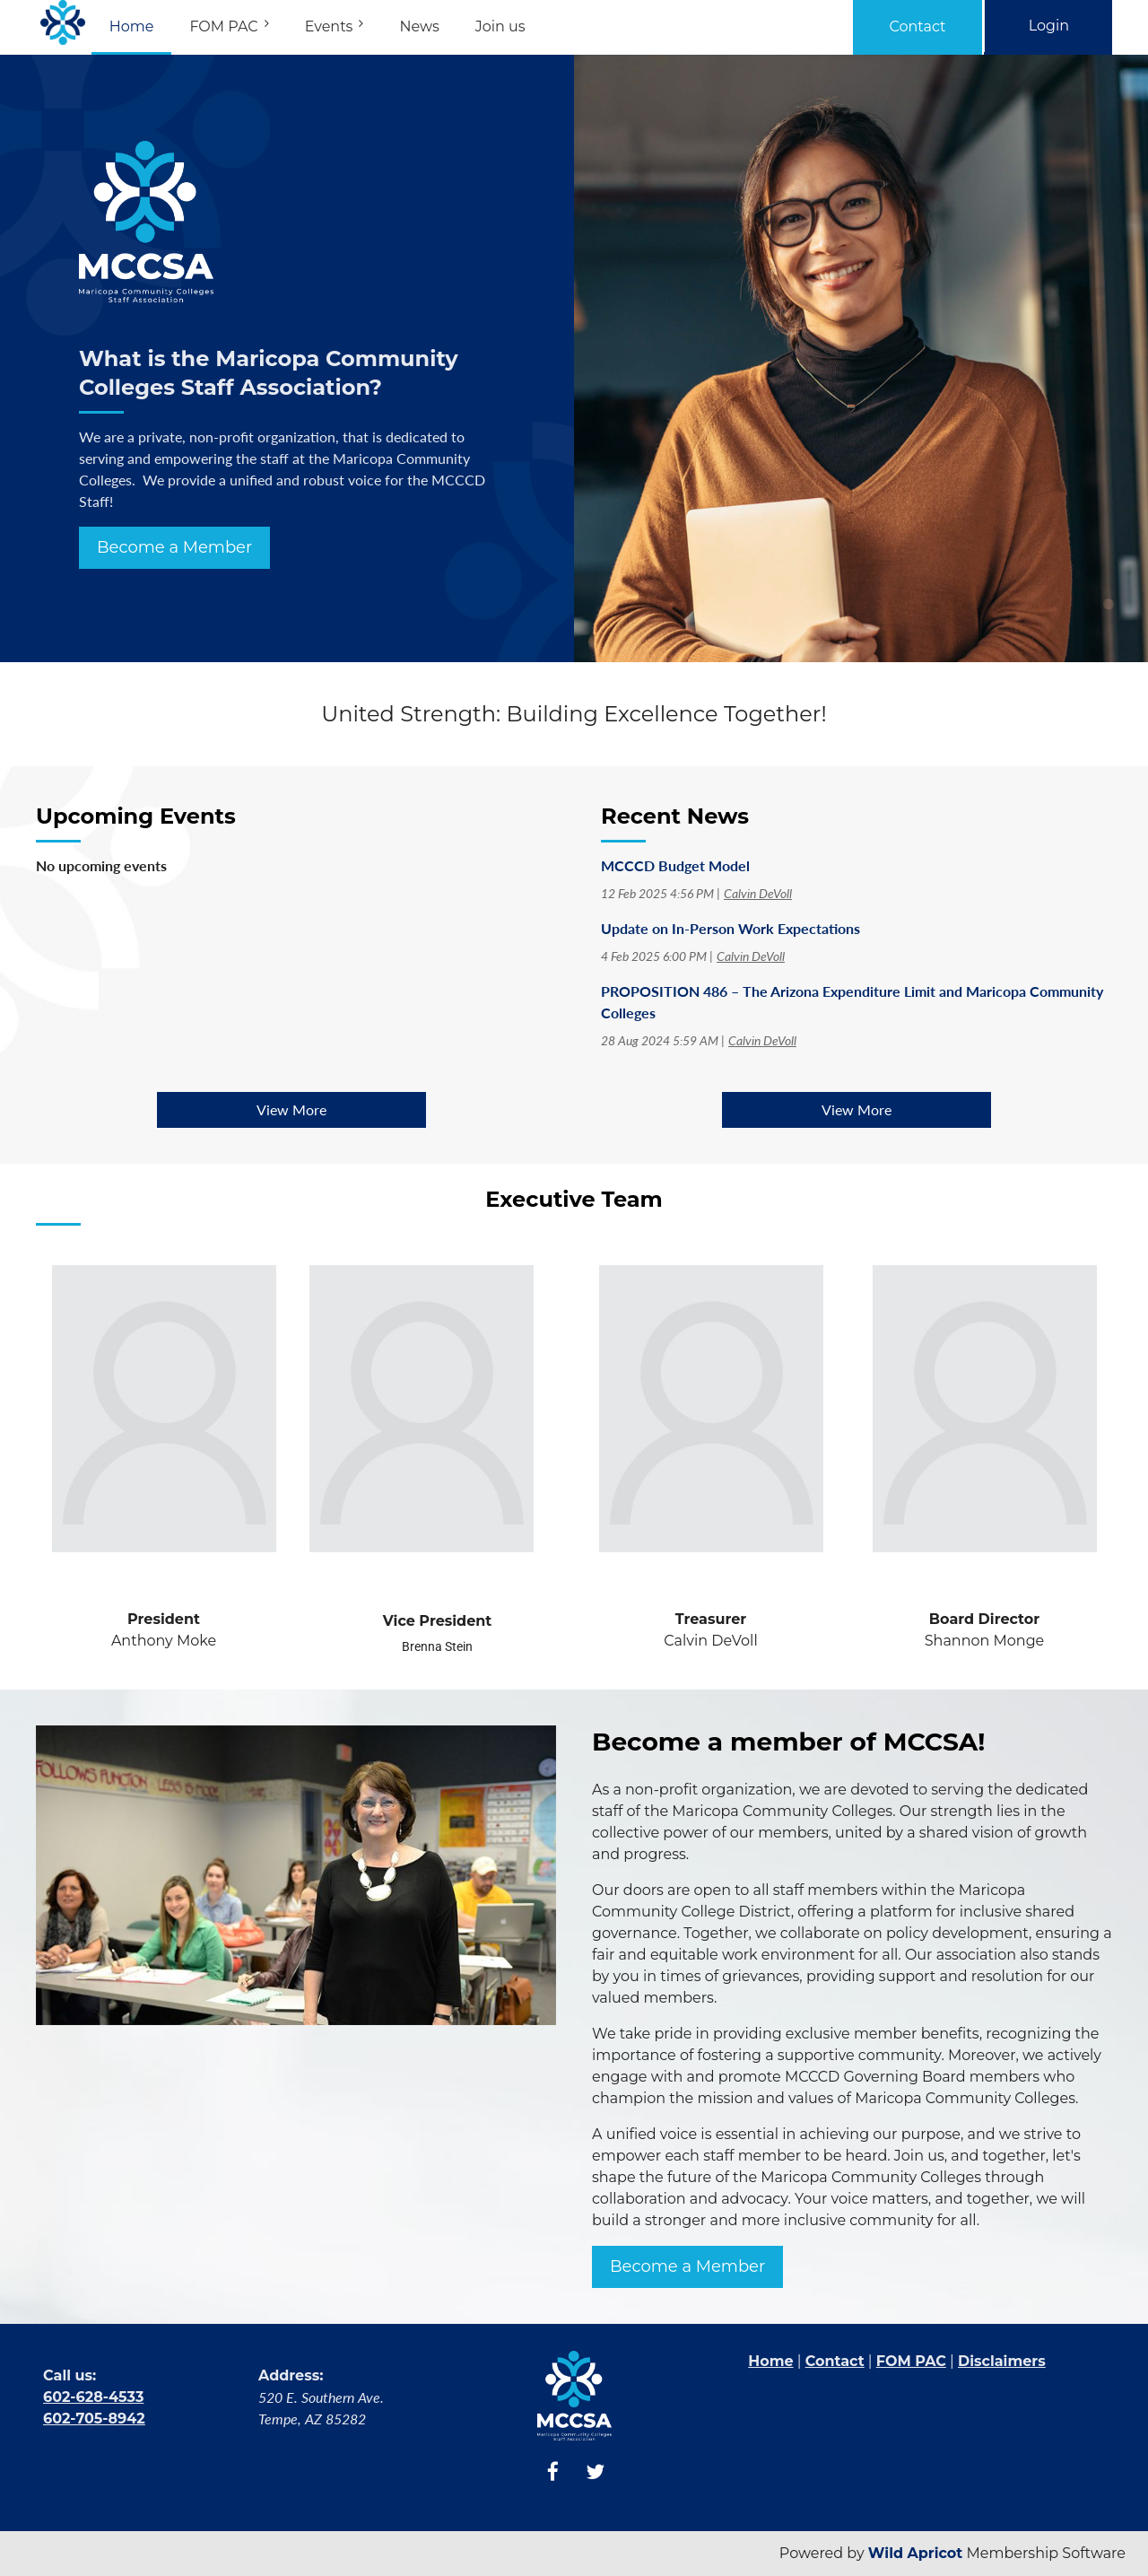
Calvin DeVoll (758, 893)
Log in (1048, 26)
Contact (918, 26)
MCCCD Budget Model (675, 865)
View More (291, 1109)
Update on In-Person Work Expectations (730, 928)
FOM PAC (911, 2361)
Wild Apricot (915, 2553)
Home (770, 2361)
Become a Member (174, 547)
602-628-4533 (93, 2397)
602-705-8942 (94, 2418)
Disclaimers (1002, 2361)
